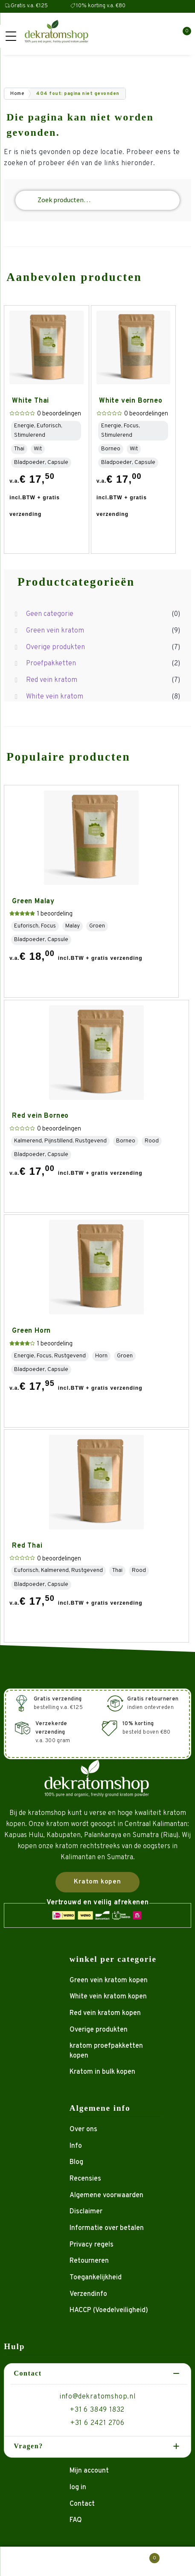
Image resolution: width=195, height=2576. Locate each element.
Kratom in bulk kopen (102, 2072)
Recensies (85, 2179)
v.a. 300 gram (52, 1732)
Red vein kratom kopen (105, 2013)
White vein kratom (54, 697)
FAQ (76, 2520)
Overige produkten (55, 647)
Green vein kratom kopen (109, 1980)
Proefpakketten (51, 663)
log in (78, 2487)
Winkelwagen (145, 2555)
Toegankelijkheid (96, 2277)
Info (76, 2146)
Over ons (83, 2129)
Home (17, 94)
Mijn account (89, 2471)
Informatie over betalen (107, 2228)
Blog (76, 2162)
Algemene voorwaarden (106, 2195)
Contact (82, 2504)
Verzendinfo (88, 2294)
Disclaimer (86, 2211)
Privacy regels (92, 2245)
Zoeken (97, 2561)
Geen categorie (49, 614)
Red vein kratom (51, 680)
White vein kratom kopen (108, 1996)
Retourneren (89, 2261)
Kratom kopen (97, 1882)
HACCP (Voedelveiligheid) (109, 2310)
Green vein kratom (55, 631)
